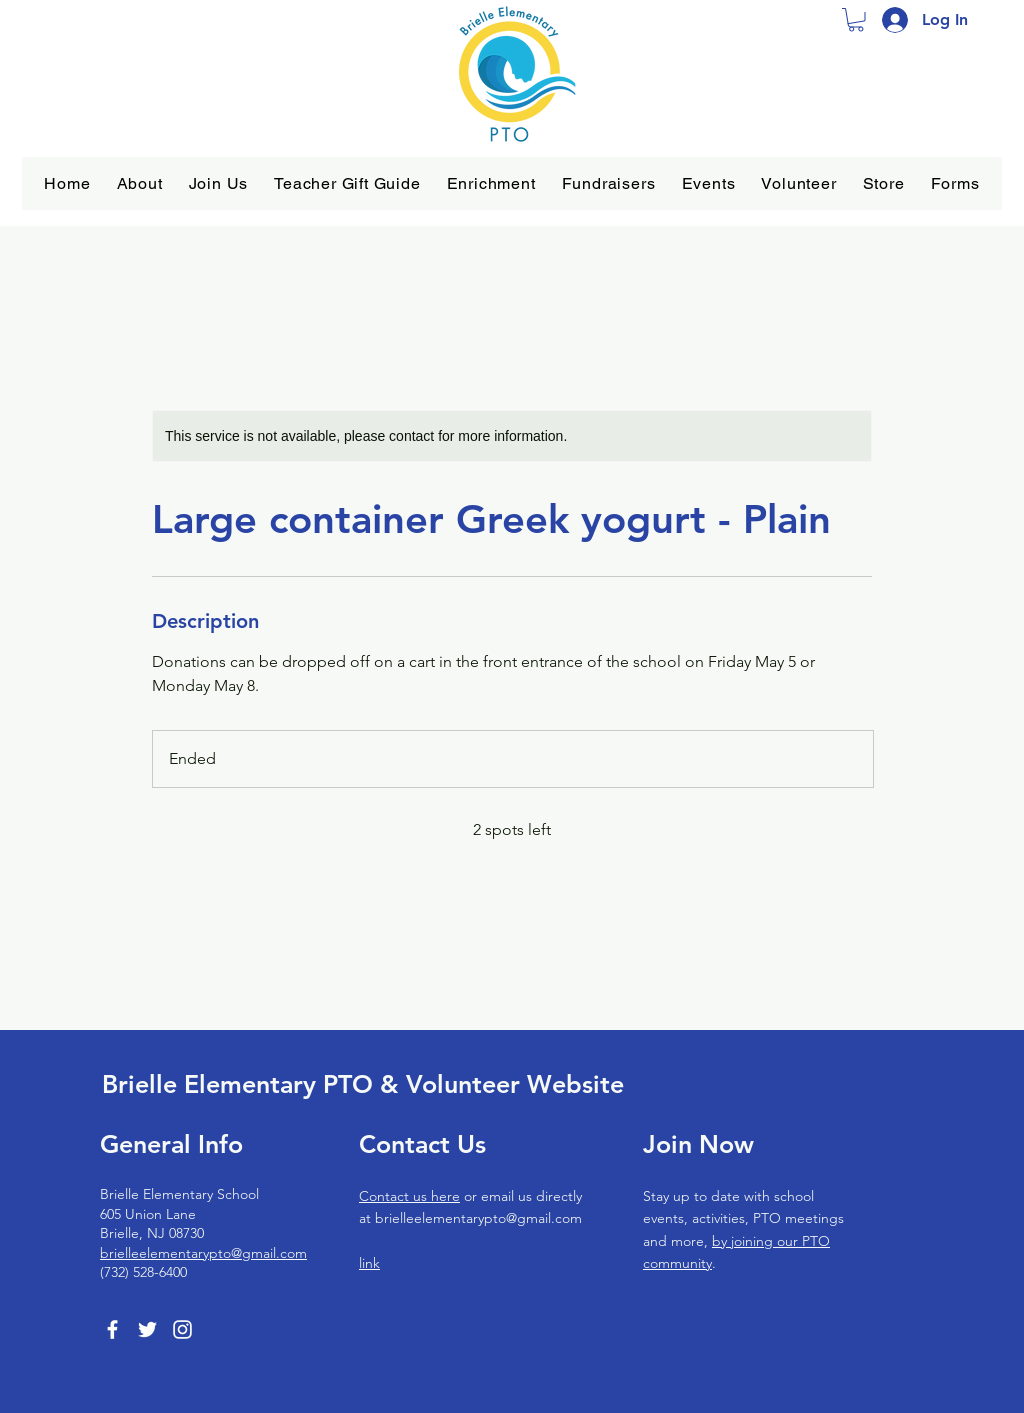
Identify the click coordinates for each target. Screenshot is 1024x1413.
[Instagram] (182, 1329)
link (369, 1263)
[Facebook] (112, 1329)
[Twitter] (147, 1329)
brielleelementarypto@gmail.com (203, 1253)
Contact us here (409, 1196)
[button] (140, 183)
